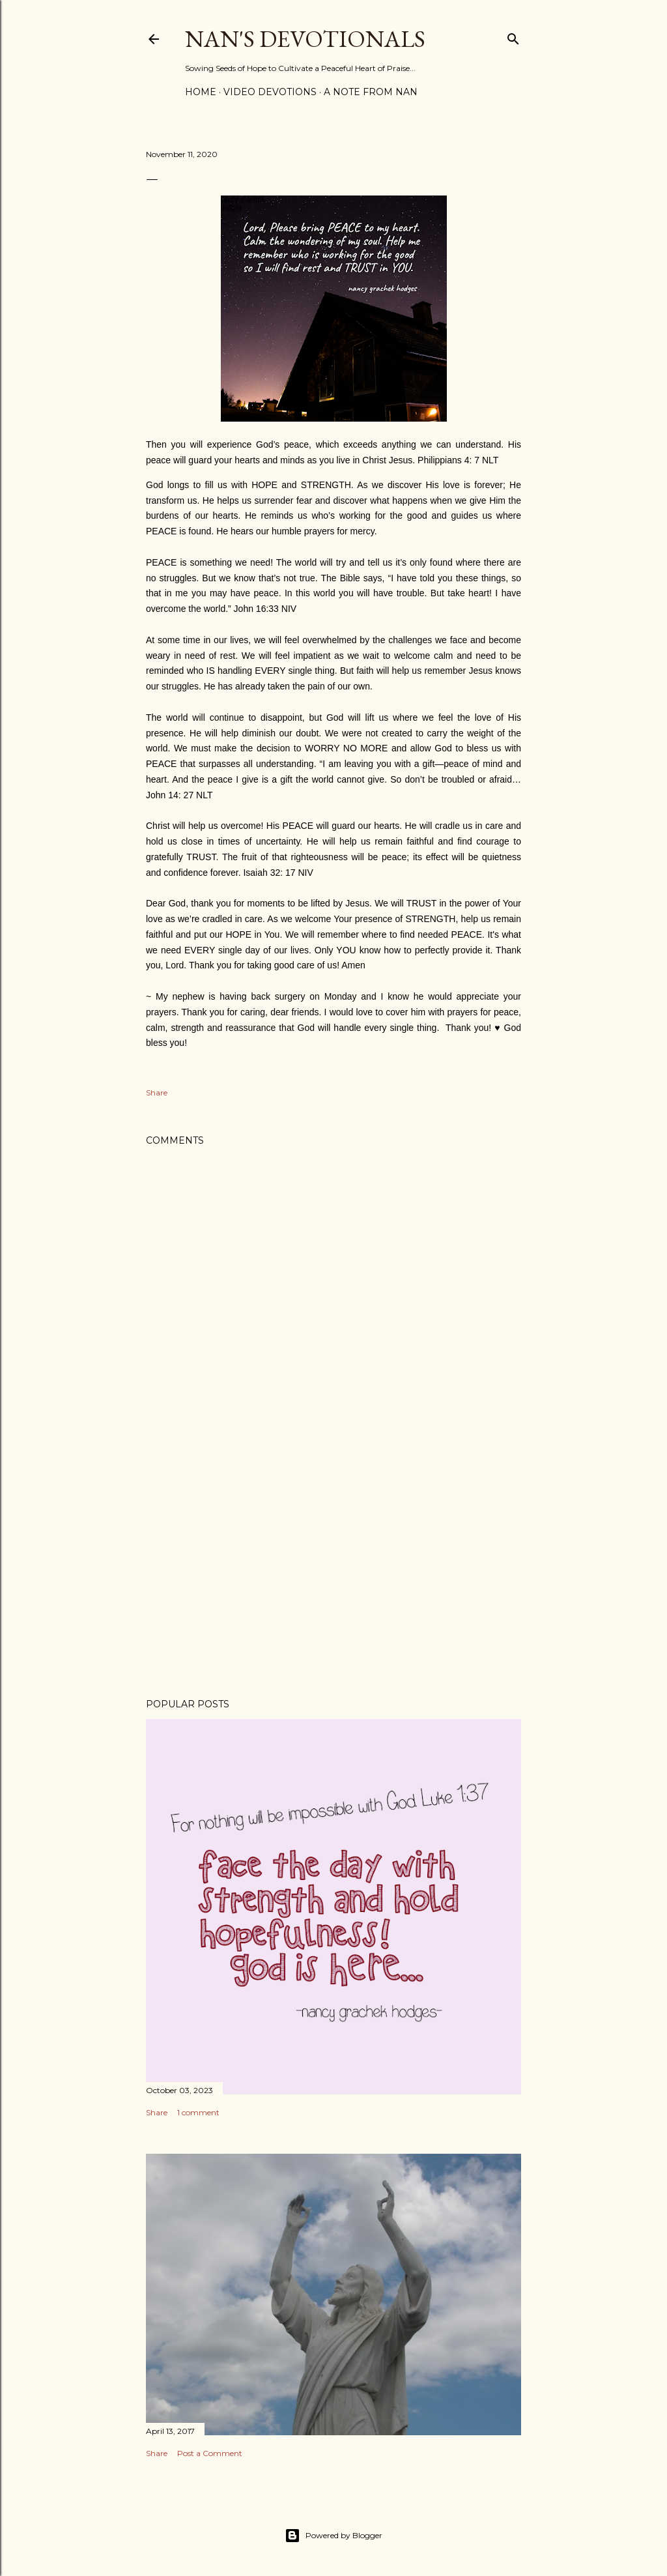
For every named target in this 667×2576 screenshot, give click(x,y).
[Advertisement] (333, 1574)
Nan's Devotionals (305, 38)
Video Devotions (270, 92)
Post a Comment (209, 2453)
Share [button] (156, 1092)
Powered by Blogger (333, 2535)
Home (200, 92)
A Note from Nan (371, 92)
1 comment (198, 2112)
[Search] (513, 36)
